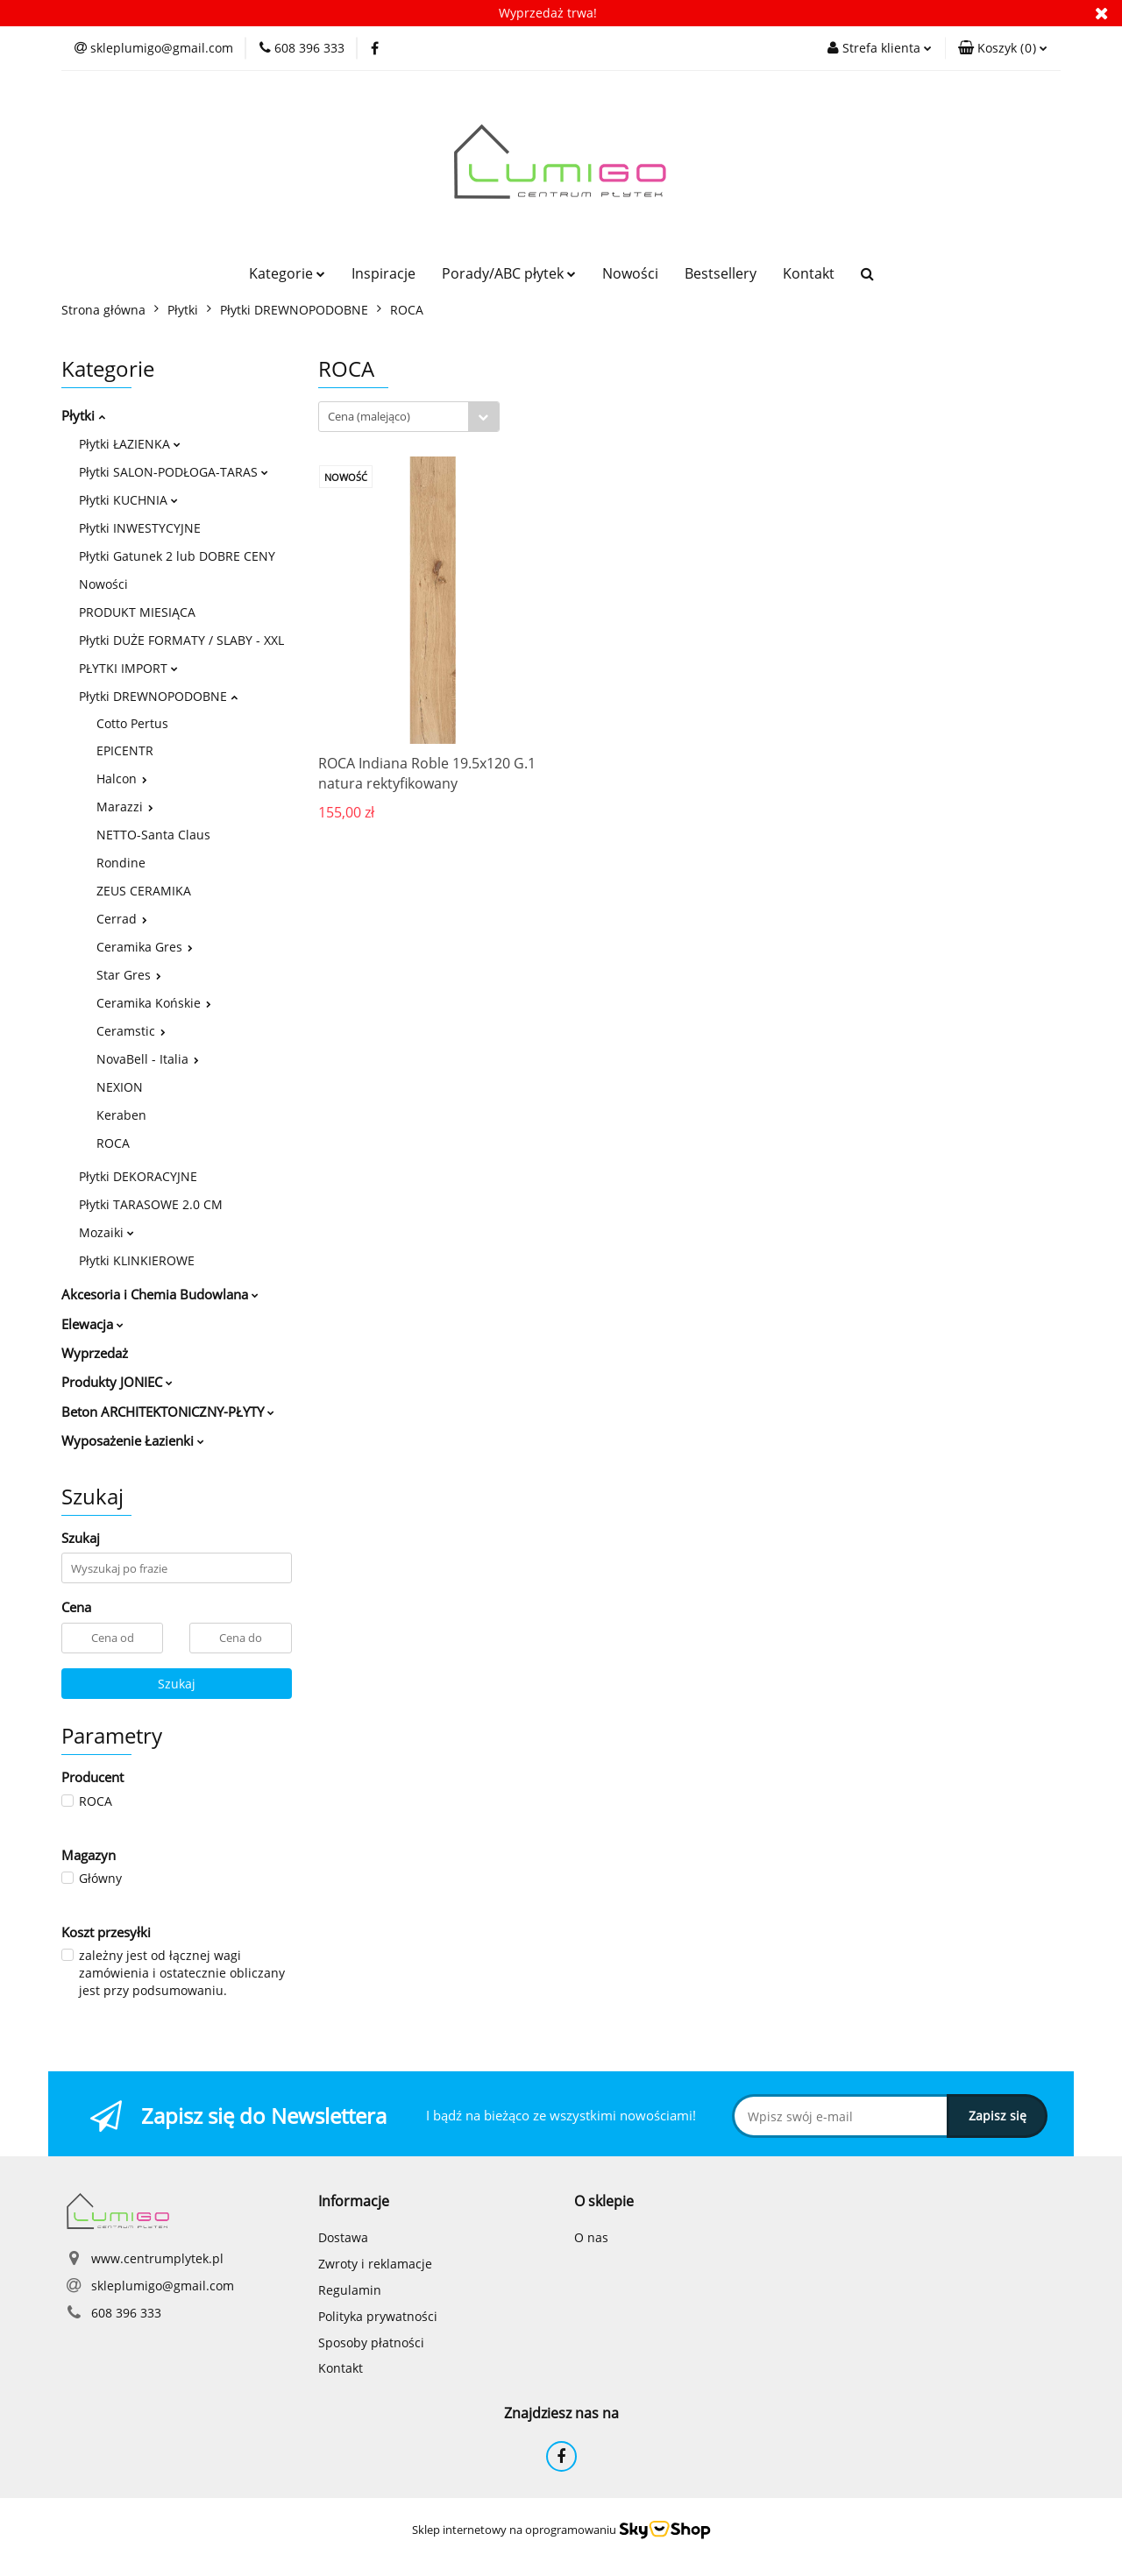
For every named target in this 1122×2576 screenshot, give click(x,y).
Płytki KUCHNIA (128, 500)
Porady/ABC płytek (509, 273)
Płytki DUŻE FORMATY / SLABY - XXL (181, 640)
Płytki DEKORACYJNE (138, 1176)
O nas (591, 2237)
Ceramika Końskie (153, 1002)
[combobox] (409, 416)
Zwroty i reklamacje (375, 2263)
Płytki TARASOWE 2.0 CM (151, 1204)
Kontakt (808, 273)
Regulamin (349, 2290)
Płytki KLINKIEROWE (137, 1260)
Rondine (121, 862)
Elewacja (92, 1324)
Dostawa (343, 2237)
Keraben (121, 1115)
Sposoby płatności (371, 2342)
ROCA (113, 1143)
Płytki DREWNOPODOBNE (158, 696)
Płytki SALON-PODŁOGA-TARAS (173, 472)
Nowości (630, 273)
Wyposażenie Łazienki (132, 1440)
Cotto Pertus (132, 723)
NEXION (119, 1087)
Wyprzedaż (94, 1353)
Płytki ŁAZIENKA (130, 443)
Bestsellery (720, 273)
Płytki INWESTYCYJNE (140, 528)
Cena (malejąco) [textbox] (369, 416)
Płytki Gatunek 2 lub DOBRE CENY (177, 556)
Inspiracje (383, 273)
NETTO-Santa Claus (153, 834)
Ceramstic (131, 1031)
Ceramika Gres (144, 946)
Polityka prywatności (377, 2316)
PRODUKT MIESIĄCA (137, 612)
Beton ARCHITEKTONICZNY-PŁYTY (167, 1411)
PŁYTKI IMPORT (128, 668)
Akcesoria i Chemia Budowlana (160, 1294)
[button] (1003, 48)
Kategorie (287, 273)
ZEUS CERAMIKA (143, 890)
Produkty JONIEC (117, 1382)
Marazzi (124, 806)
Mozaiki (106, 1232)
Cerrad (121, 918)
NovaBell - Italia (147, 1059)
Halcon (121, 778)
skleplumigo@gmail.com (162, 2285)
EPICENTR (124, 750)
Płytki (83, 415)
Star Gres (128, 974)
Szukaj (176, 1683)
